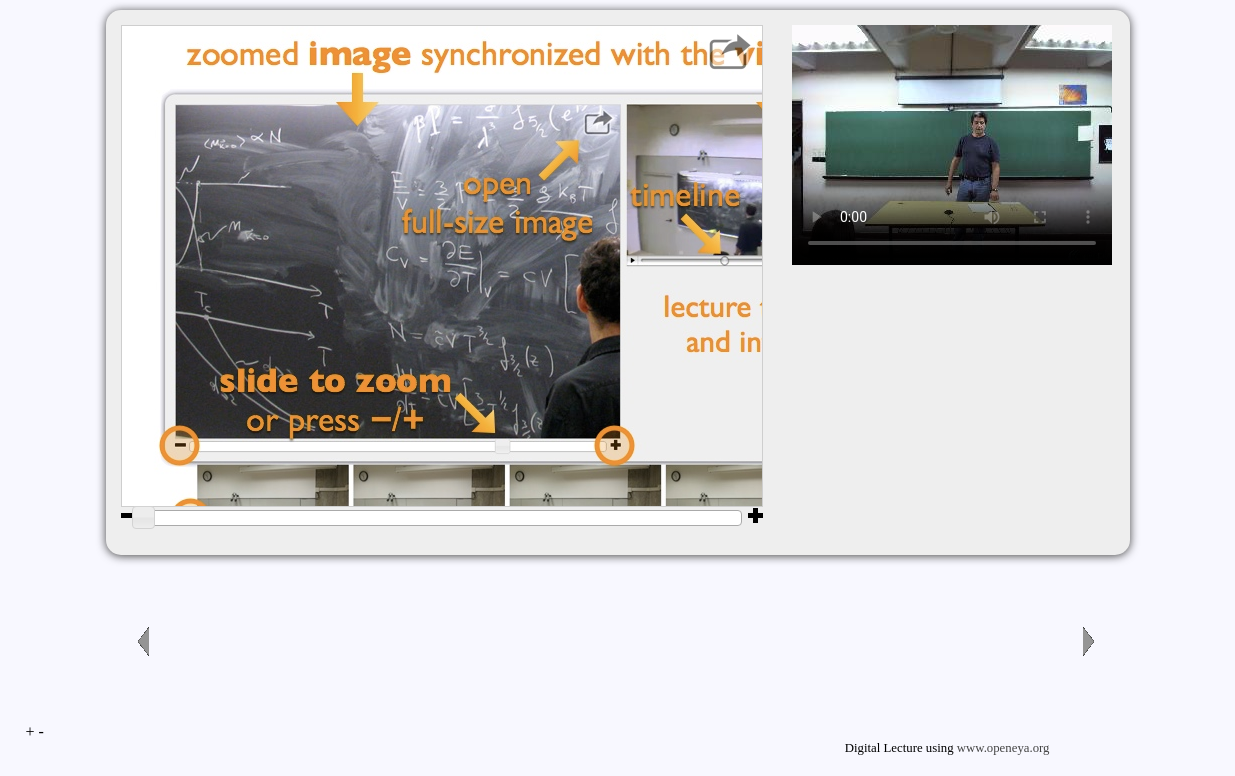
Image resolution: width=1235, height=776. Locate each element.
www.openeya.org (1003, 748)
